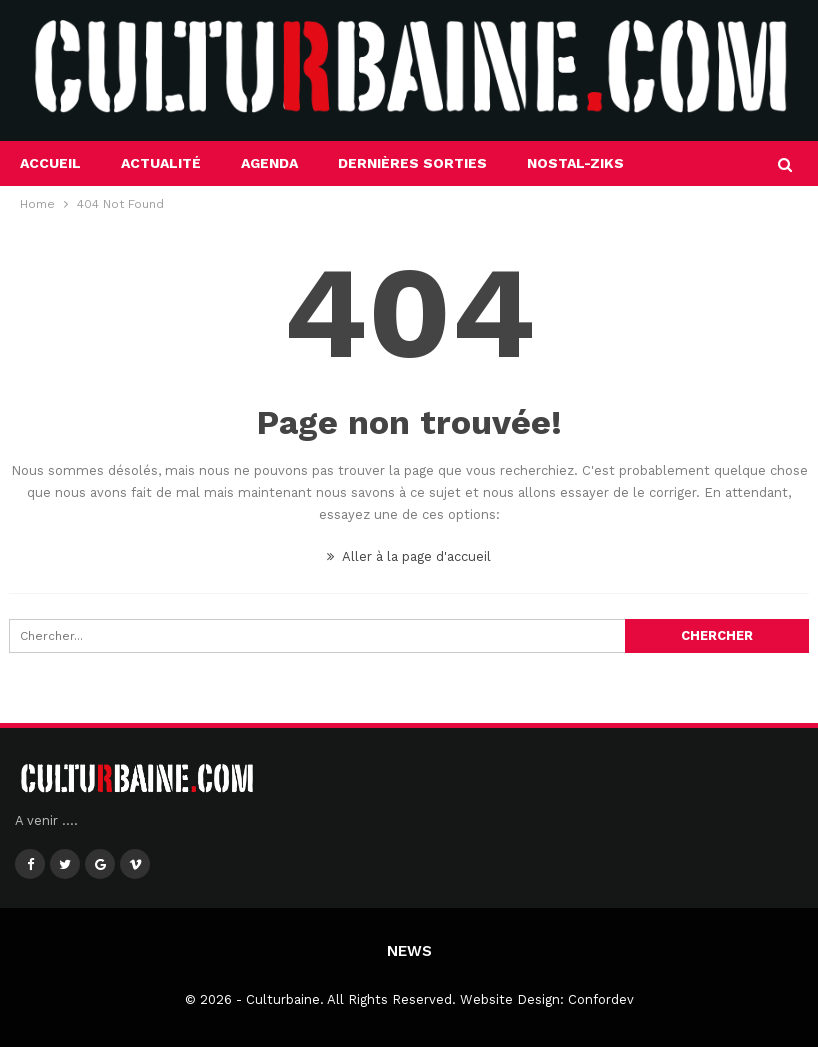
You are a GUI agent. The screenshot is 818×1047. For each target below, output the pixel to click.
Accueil (50, 163)
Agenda (269, 163)
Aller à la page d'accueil (409, 556)
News (409, 951)
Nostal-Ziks (575, 163)
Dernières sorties (412, 163)
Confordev (601, 999)
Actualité (161, 163)
